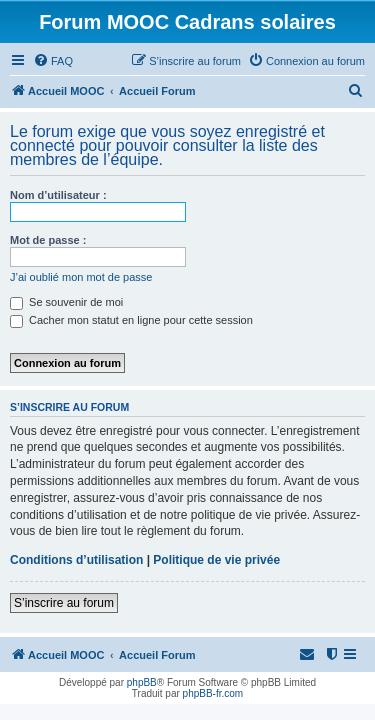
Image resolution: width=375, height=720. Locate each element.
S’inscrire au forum (64, 603)
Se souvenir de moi (66, 302)
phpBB (142, 682)
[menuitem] (53, 61)
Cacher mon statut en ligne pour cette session (131, 320)
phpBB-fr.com (213, 693)
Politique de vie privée (216, 560)
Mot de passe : (48, 240)
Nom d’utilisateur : (58, 195)
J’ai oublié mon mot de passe (81, 277)
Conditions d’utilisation (76, 560)
